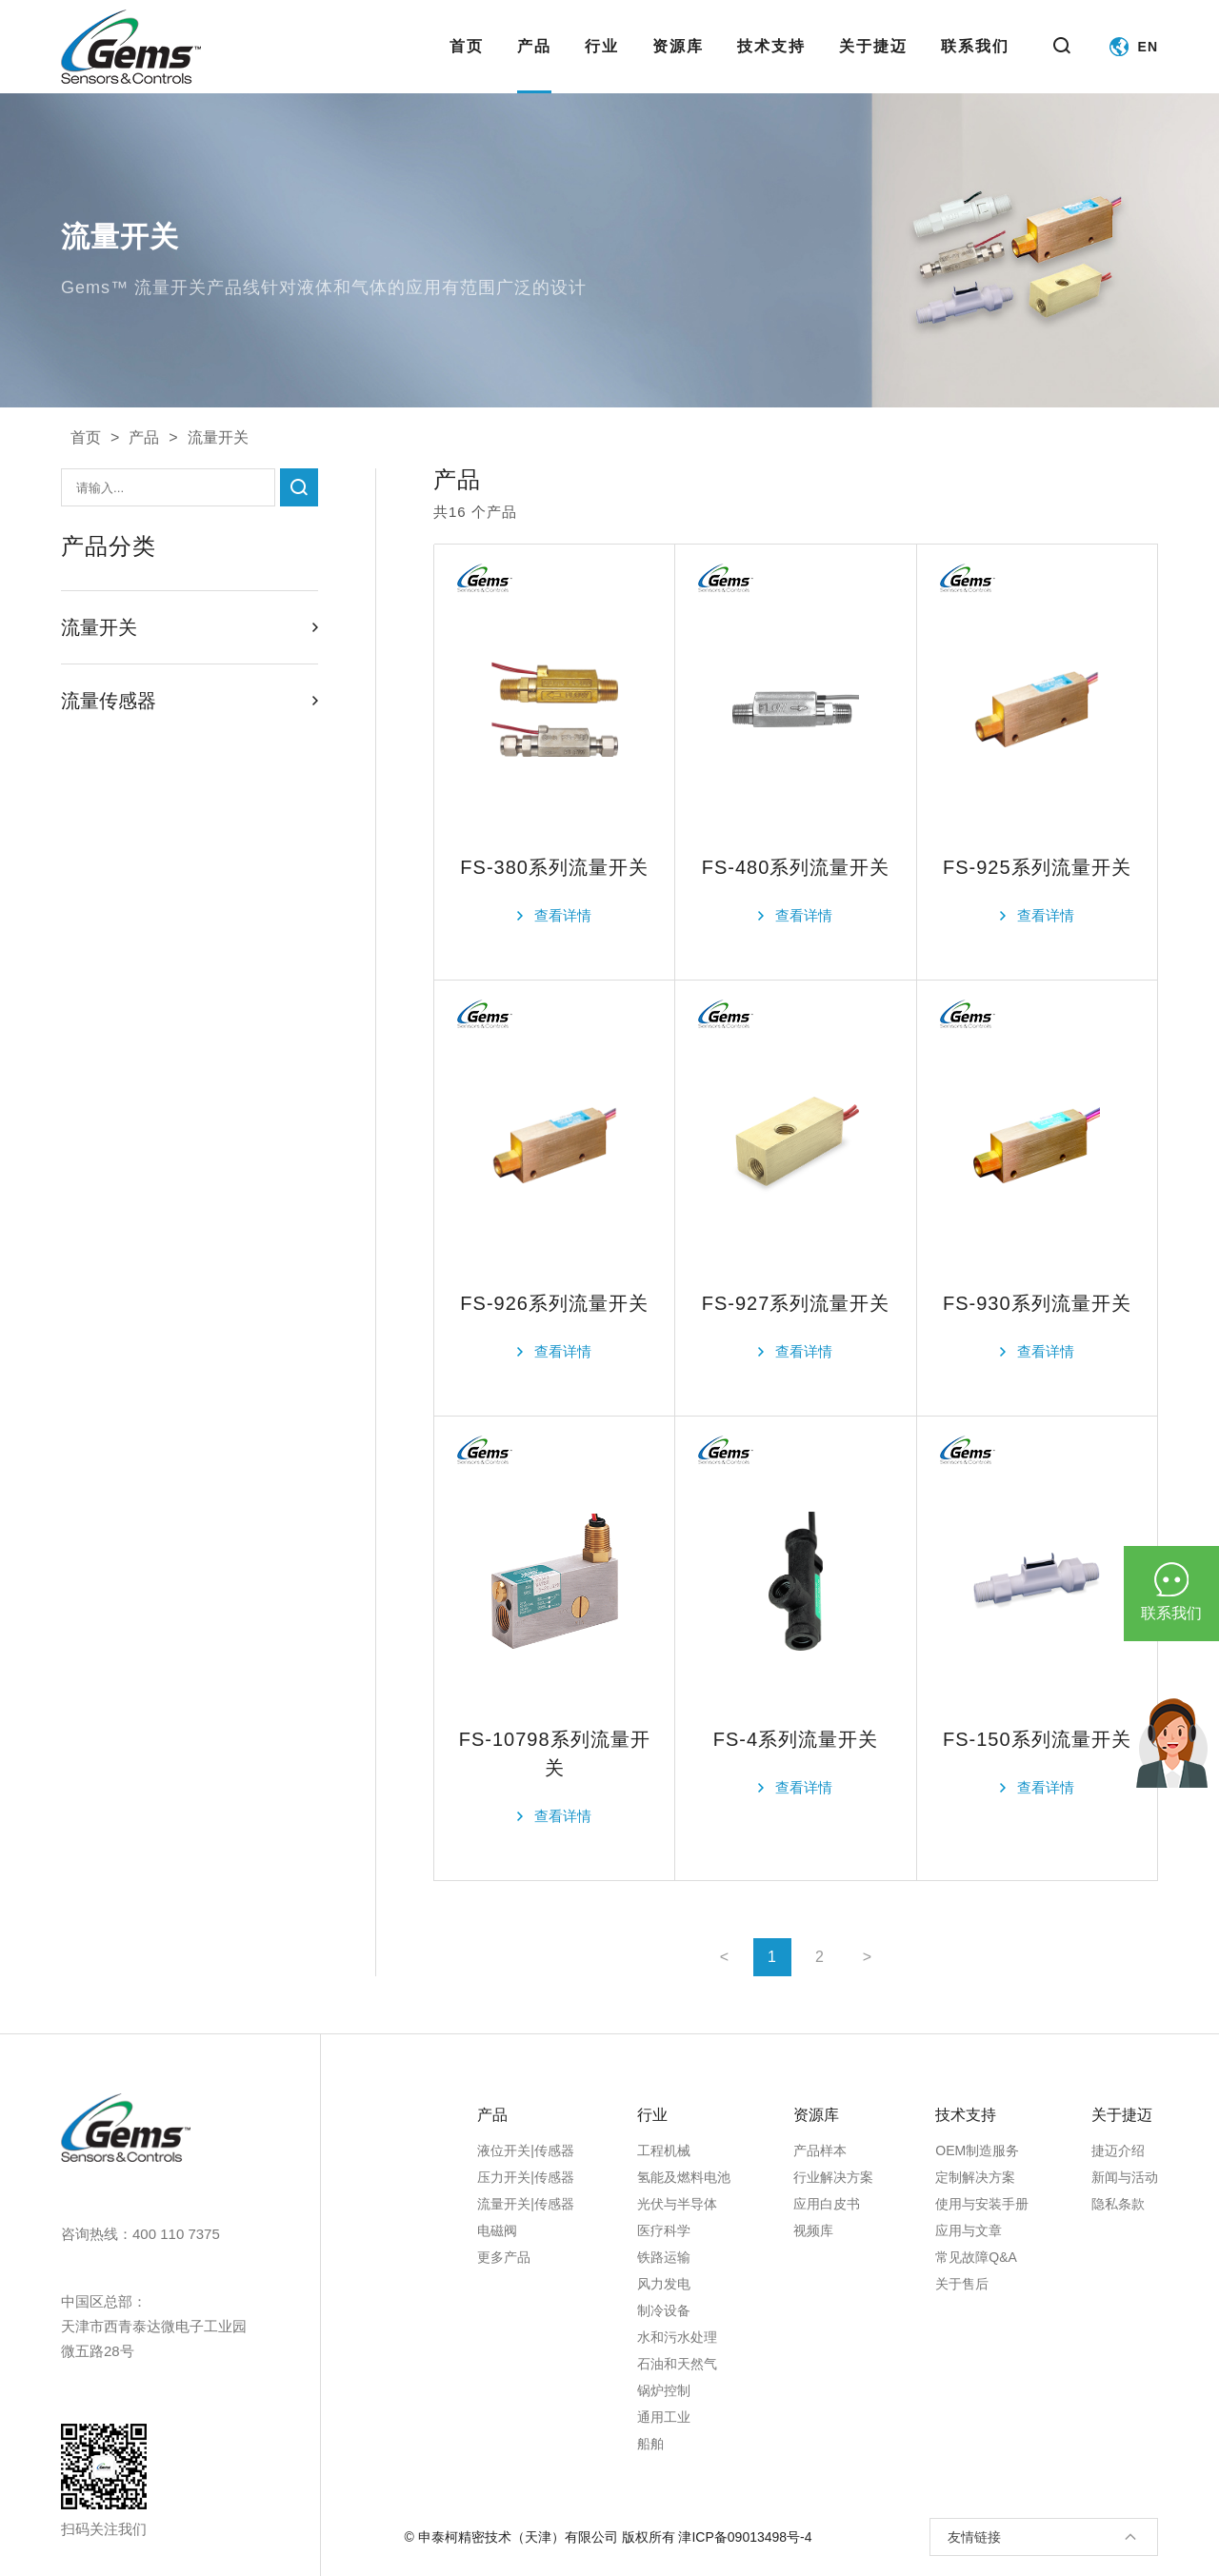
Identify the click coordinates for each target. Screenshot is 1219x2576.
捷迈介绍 (1118, 2150)
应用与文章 (968, 2230)
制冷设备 (663, 2310)
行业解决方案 (833, 2177)
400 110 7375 (176, 2234)
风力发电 (663, 2283)
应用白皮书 (826, 2203)
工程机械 (663, 2150)
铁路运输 (663, 2257)
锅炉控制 (663, 2390)
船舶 (650, 2443)
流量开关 (218, 437)
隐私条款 (1118, 2203)
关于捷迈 (873, 65)
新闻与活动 (1124, 2177)
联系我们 (975, 65)
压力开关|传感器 (525, 2177)
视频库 (813, 2230)
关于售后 (962, 2283)
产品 (534, 65)
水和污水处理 (677, 2337)
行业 (602, 65)
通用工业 (663, 2417)
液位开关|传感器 (525, 2150)
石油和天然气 (677, 2363)
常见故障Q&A (976, 2257)
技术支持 (771, 65)
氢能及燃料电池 (683, 2177)
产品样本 (820, 2150)
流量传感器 (189, 700)
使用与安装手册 (982, 2203)
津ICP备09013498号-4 (744, 2537)
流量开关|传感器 (525, 2203)
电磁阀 (497, 2230)
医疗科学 (663, 2230)
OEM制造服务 (977, 2150)
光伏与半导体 (677, 2203)
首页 (467, 65)
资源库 (678, 65)
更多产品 (503, 2257)
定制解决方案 (975, 2177)
